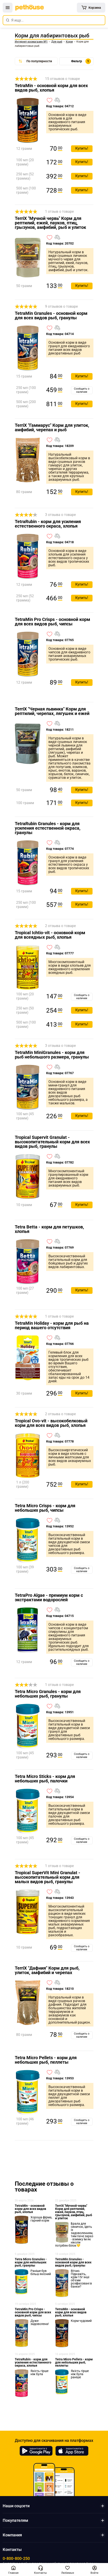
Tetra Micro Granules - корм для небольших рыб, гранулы (48, 1694)
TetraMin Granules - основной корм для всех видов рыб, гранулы (51, 315)
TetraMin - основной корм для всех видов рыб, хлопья (51, 88)
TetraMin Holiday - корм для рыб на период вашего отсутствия (52, 1325)
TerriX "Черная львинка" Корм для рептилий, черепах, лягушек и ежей (52, 711)
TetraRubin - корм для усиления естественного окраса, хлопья (48, 524)
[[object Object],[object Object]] (13, 2569)
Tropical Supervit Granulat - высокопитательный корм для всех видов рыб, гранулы (52, 1142)
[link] (29, 7)
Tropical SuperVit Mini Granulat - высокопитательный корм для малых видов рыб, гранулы (47, 1877)
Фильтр (81, 61)
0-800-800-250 (16, 2558)
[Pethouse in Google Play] (36, 2451)
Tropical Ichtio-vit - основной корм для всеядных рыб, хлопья (50, 935)
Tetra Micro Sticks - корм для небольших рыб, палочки (45, 1779)
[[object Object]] (91, 8)
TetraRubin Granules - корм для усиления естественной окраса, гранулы (47, 828)
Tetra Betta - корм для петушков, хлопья (49, 1229)
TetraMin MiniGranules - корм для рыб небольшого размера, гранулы (52, 1055)
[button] (8, 8)
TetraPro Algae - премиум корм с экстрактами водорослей (49, 1597)
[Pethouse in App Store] (72, 2451)
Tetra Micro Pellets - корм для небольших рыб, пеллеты (46, 2060)
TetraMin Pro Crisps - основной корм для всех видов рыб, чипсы (52, 622)
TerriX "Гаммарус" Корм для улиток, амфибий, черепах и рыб (52, 427)
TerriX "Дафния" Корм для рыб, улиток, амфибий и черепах (47, 1970)
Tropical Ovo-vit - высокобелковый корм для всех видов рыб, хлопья (51, 1423)
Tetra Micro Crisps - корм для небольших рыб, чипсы (45, 1508)
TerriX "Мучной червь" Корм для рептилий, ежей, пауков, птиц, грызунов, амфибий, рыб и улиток (50, 223)
